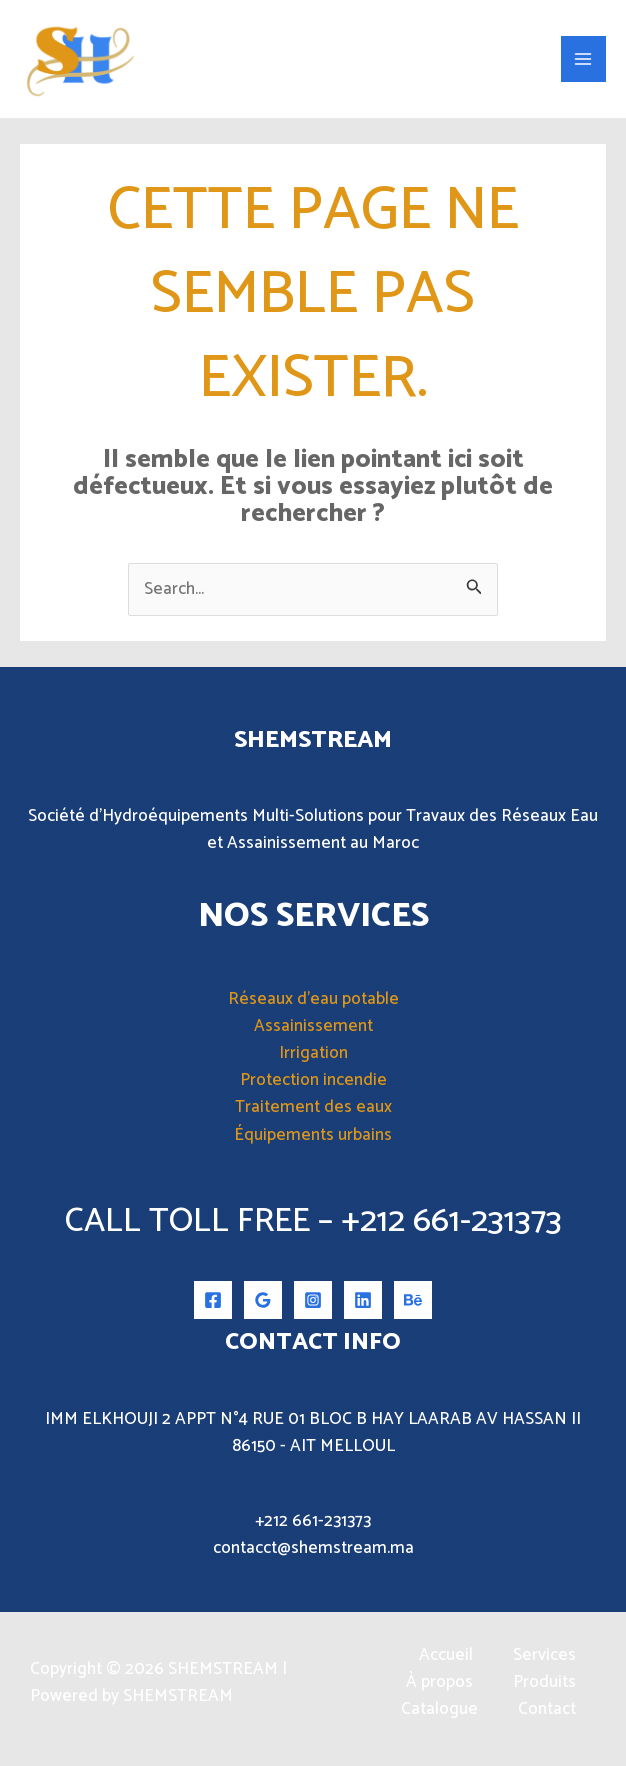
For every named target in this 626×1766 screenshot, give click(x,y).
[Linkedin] (363, 1303)
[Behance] (413, 1303)
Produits (544, 1685)
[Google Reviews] (263, 1303)
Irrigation (313, 1056)
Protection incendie (313, 1083)
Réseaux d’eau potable (313, 1001)
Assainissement (313, 1028)
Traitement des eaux (313, 1110)
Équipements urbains (313, 1137)
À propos (439, 1685)
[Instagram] (313, 1303)
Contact (547, 1712)
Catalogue (439, 1712)
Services (544, 1658)
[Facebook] (213, 1303)
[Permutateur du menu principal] (584, 61)
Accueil (446, 1658)
